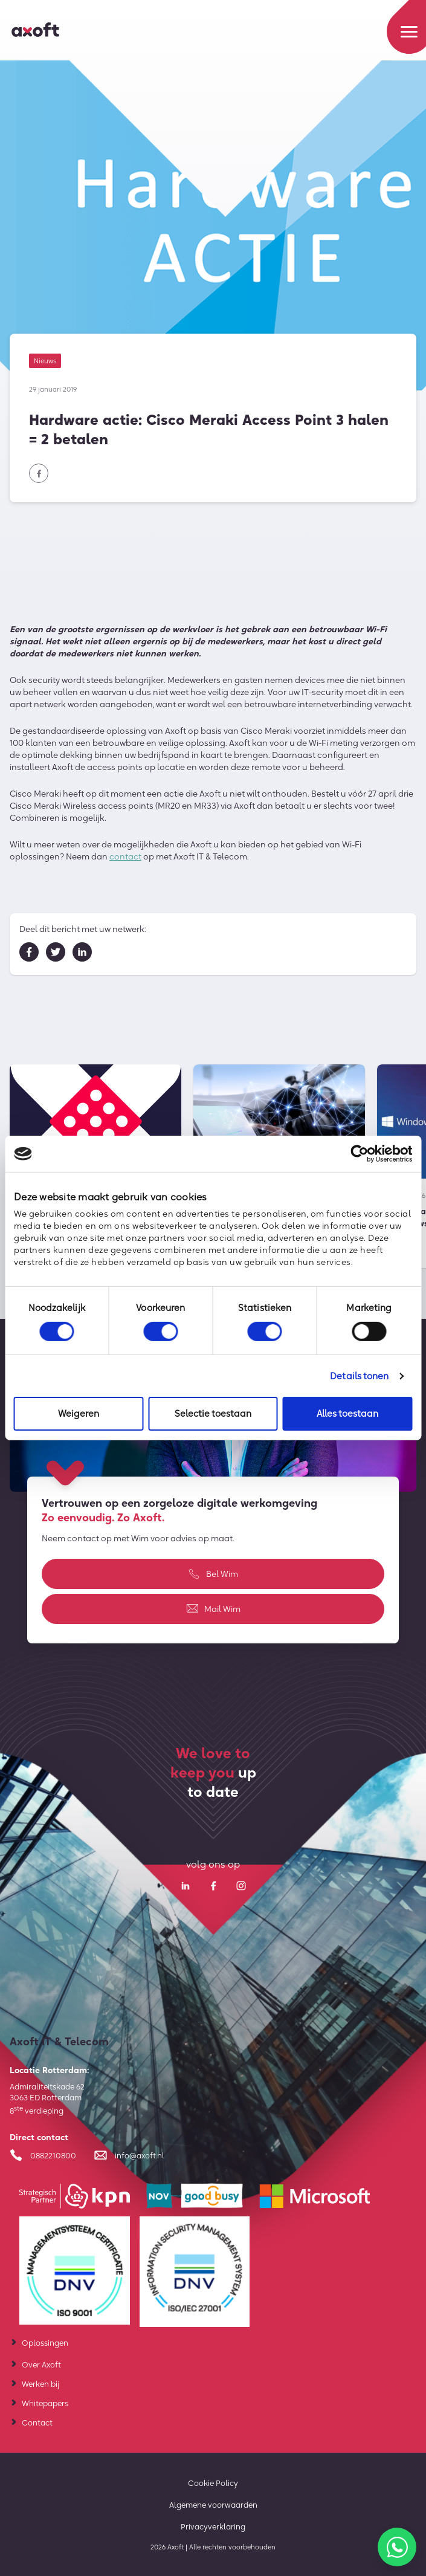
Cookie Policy (213, 2483)
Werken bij (40, 2384)
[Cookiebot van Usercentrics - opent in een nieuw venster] (359, 1154)
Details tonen (359, 1376)
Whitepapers (45, 2403)
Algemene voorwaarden (213, 2505)
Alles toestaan (347, 1413)
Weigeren (78, 1413)
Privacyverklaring (213, 2526)
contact (125, 860)
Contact (37, 2422)
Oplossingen (45, 2343)
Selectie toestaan (213, 1413)
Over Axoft (41, 2364)
